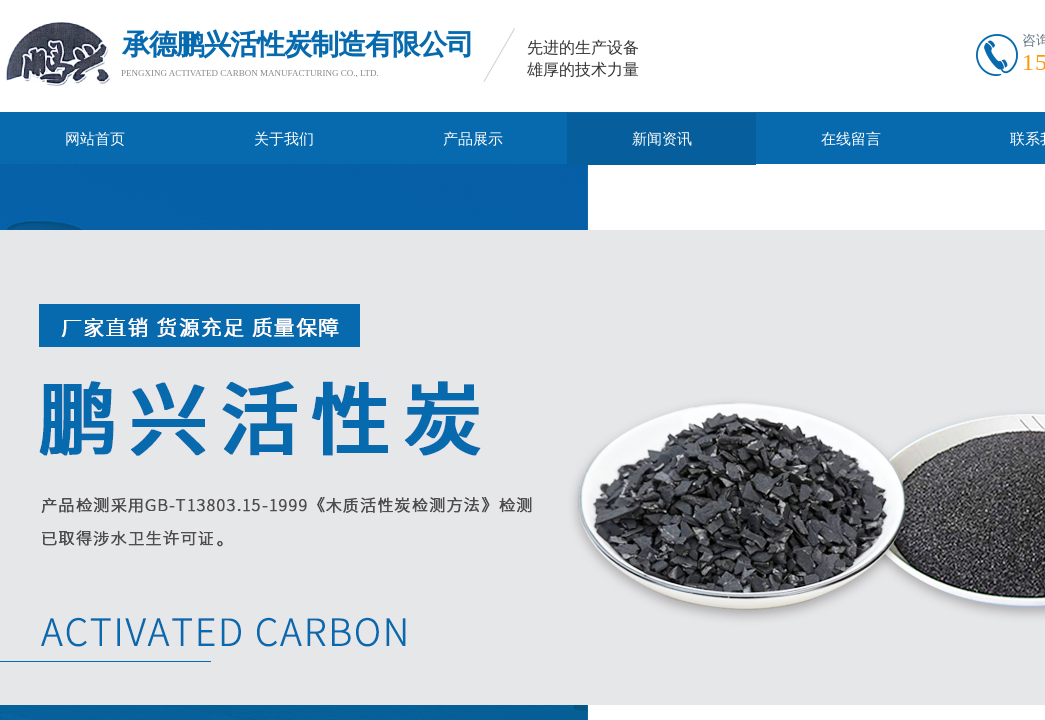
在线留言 (851, 139)
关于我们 (284, 139)
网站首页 (95, 139)
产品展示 (473, 139)
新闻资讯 (662, 139)
